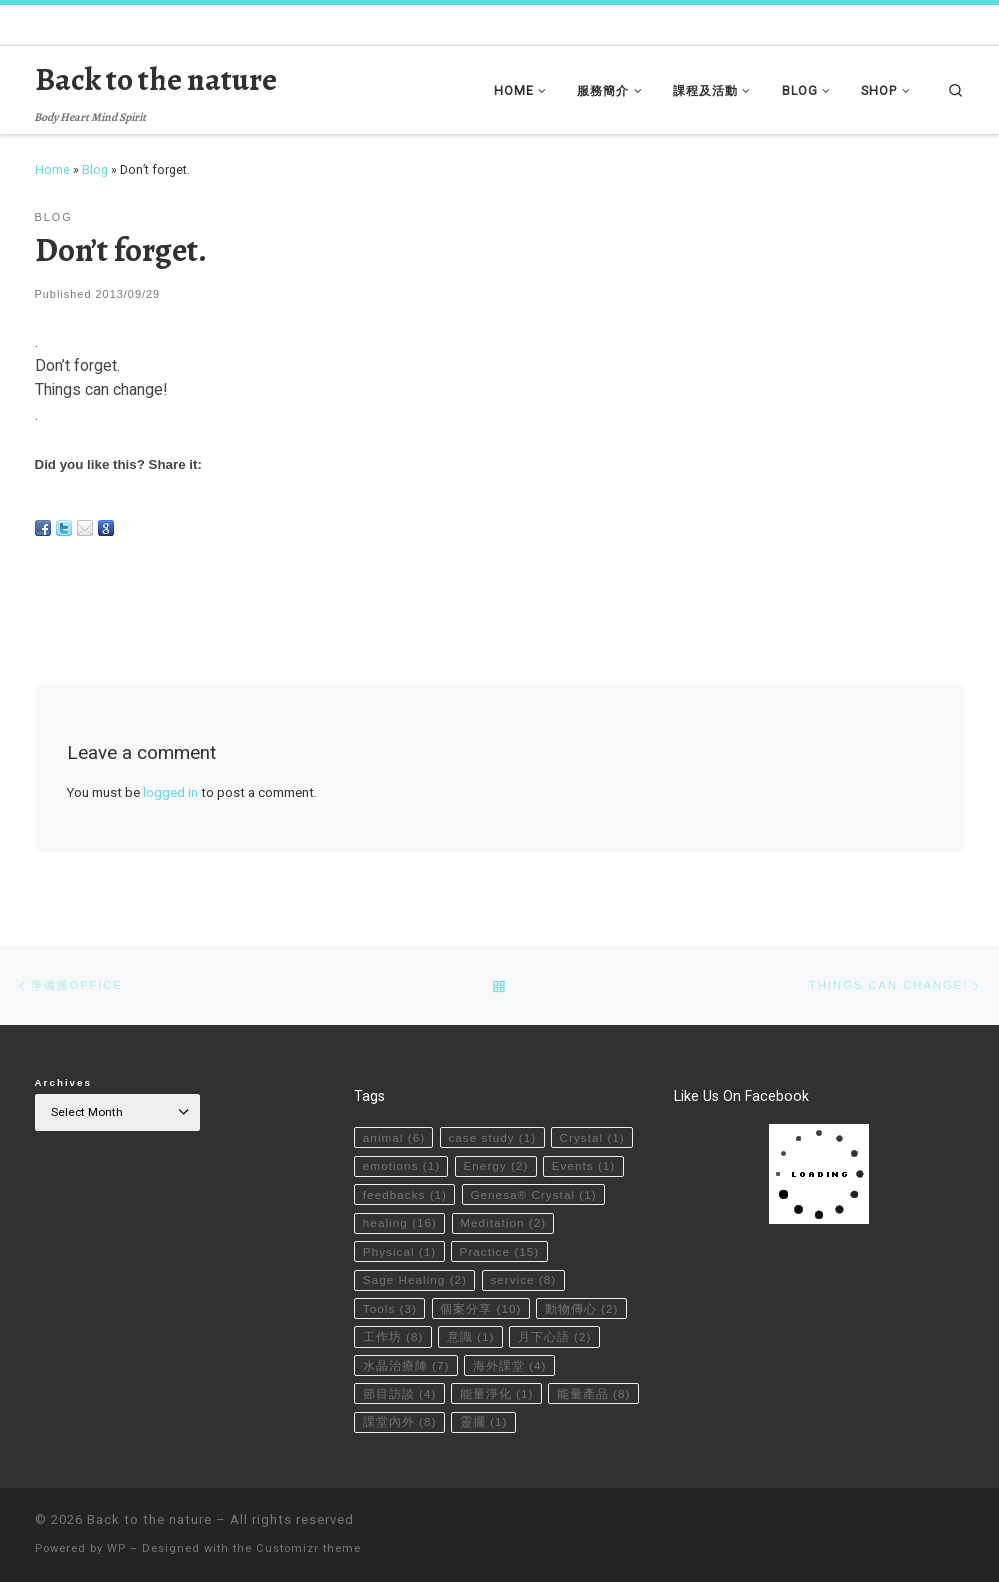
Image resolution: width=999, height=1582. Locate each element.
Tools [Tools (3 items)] (390, 1307)
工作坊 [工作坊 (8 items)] (393, 1336)
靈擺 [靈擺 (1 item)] (484, 1421)
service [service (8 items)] (524, 1279)
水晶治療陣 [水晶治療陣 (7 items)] (406, 1364)
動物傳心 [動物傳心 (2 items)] (582, 1307)
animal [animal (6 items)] (394, 1136)
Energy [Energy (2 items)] (496, 1164)
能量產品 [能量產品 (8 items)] (594, 1393)
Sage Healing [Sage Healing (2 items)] (415, 1279)
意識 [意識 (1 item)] (471, 1336)
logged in (170, 792)
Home (52, 169)
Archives (64, 1081)
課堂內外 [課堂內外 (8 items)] (400, 1421)
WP (116, 1548)
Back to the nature (149, 1519)
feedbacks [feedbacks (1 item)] (405, 1193)
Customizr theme (308, 1548)
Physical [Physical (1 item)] (400, 1250)
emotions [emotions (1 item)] (402, 1164)
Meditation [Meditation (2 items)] (504, 1221)
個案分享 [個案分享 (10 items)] (481, 1307)
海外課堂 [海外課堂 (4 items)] (510, 1364)
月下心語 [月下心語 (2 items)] (555, 1336)
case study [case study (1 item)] (493, 1136)
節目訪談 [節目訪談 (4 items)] (400, 1393)
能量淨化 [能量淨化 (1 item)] (497, 1393)
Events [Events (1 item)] (584, 1164)
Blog (95, 169)
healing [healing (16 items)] (400, 1221)
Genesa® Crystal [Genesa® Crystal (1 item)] (534, 1193)
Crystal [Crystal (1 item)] (592, 1136)
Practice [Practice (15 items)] (500, 1250)
